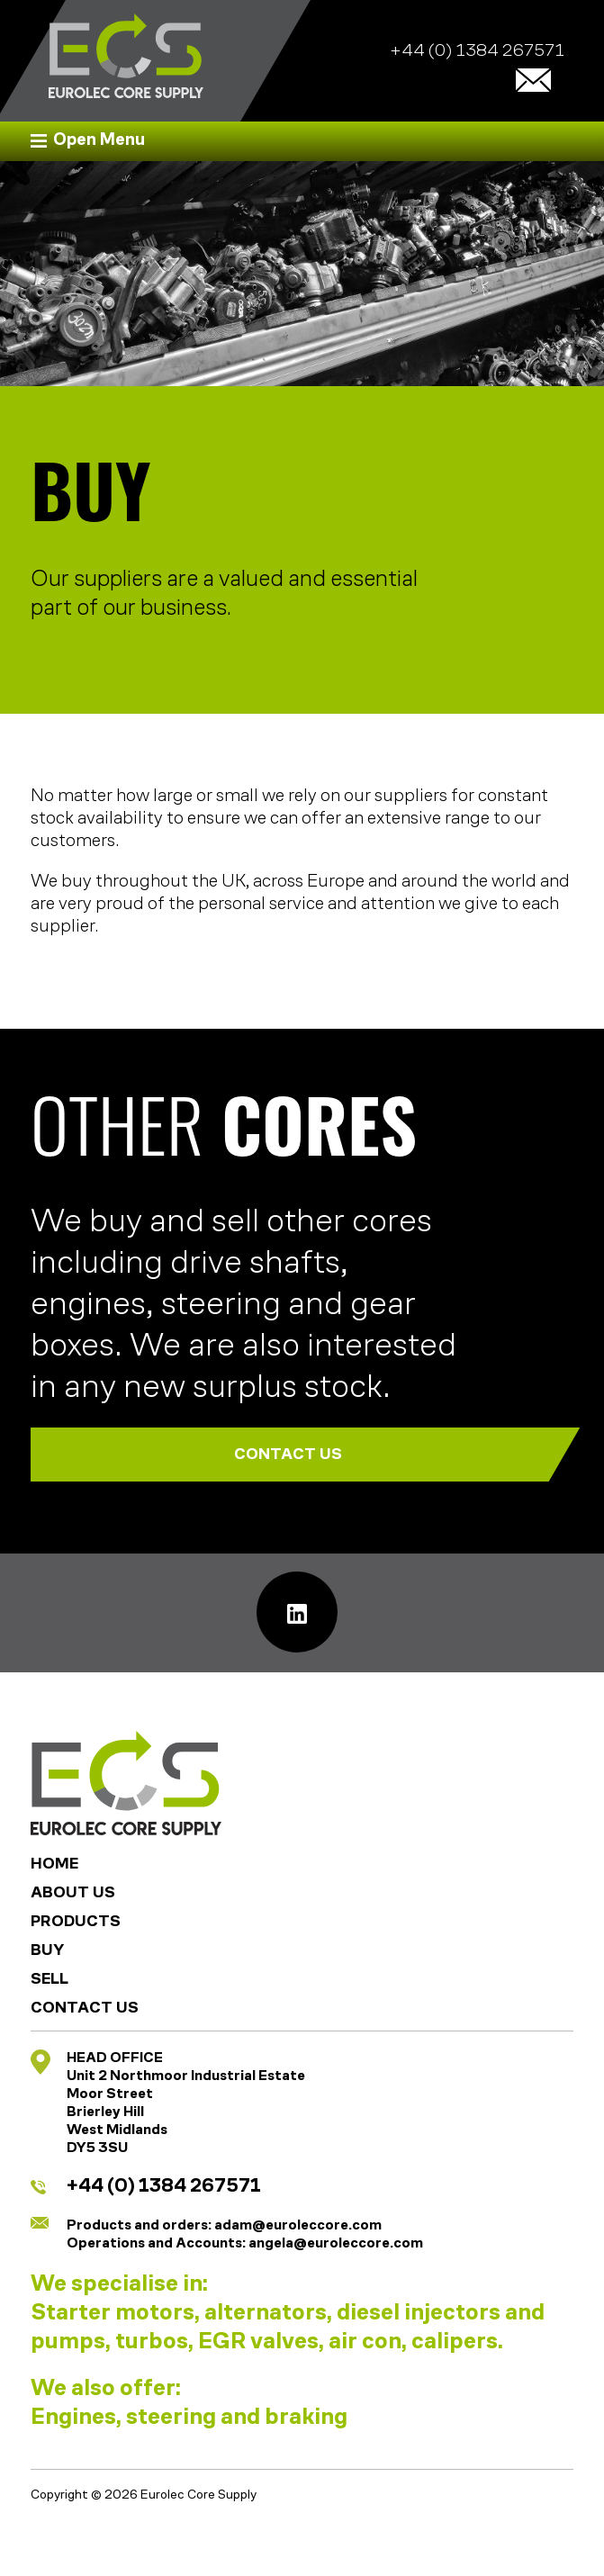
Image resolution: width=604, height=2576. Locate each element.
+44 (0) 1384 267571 (477, 51)
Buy (47, 1951)
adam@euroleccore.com (298, 2226)
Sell (49, 1979)
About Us (73, 1893)
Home (54, 1864)
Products (76, 1922)
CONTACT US (390, 1455)
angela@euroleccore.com (335, 2244)
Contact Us (85, 2008)
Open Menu (99, 140)
